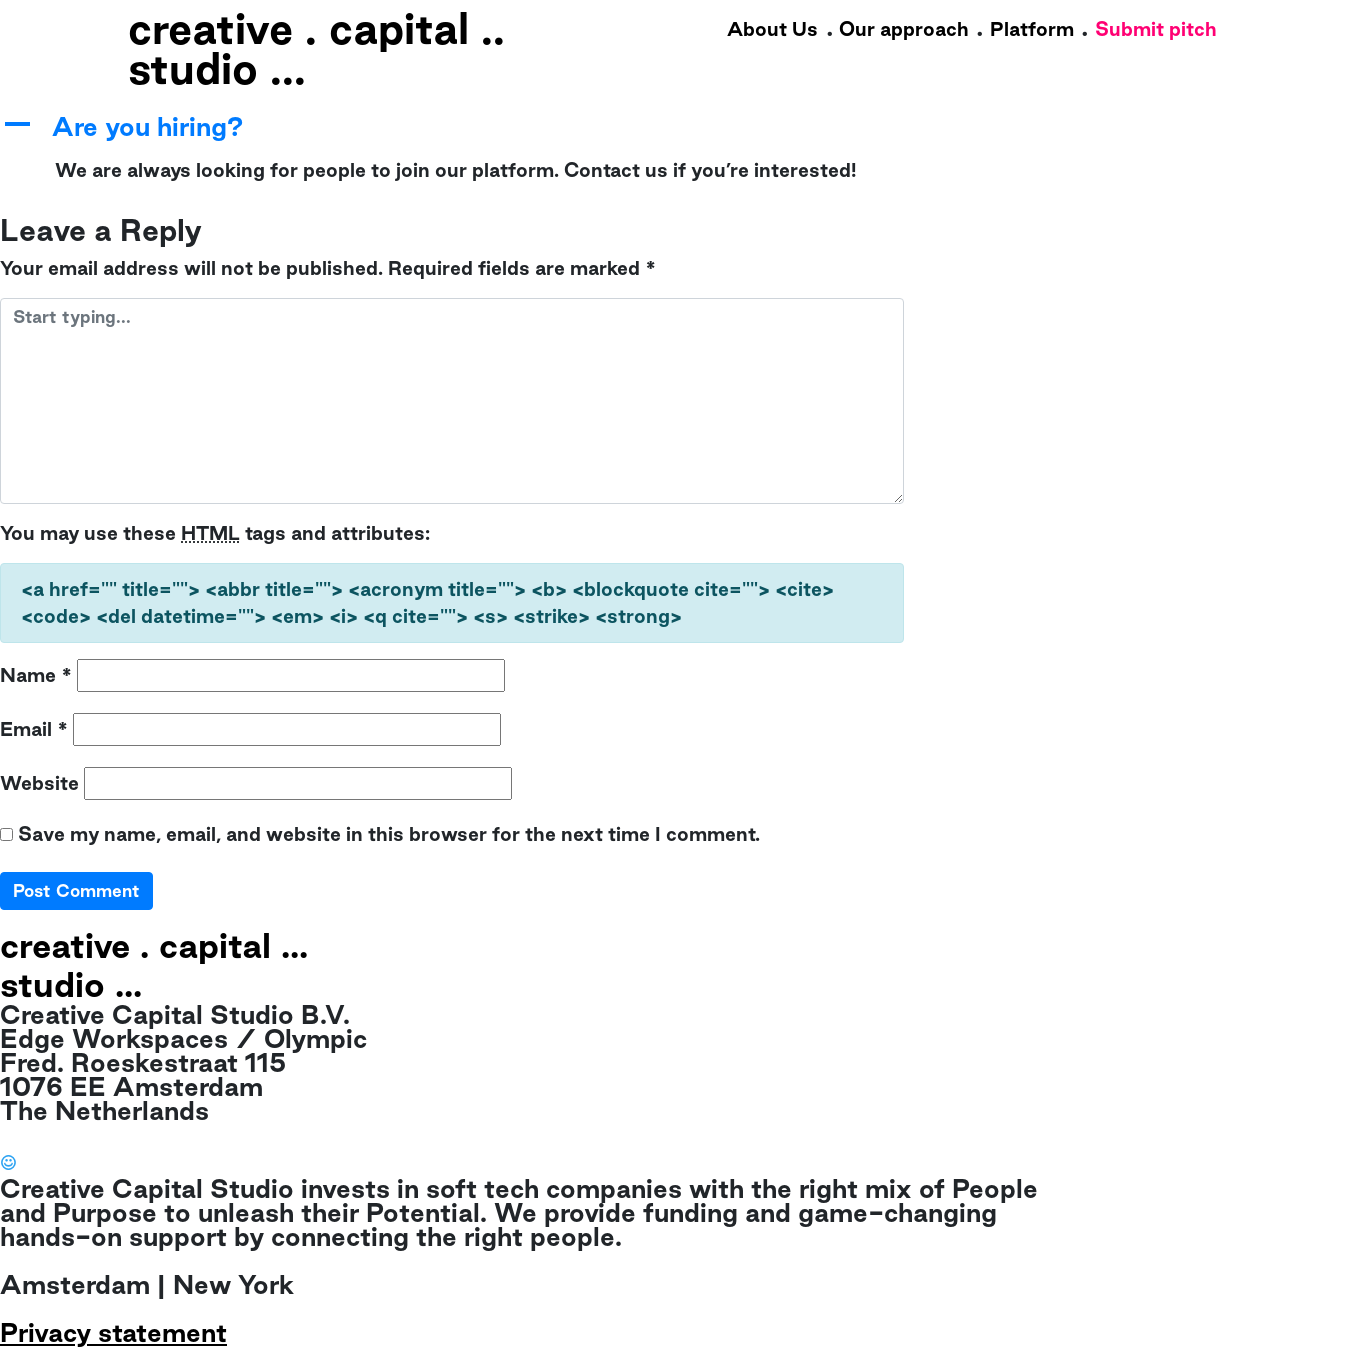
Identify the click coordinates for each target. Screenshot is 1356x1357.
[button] (452, 127)
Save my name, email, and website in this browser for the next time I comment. (389, 834)
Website (39, 783)
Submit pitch (1156, 29)
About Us (772, 29)
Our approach (904, 29)
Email (34, 729)
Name (36, 675)
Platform (1032, 29)
